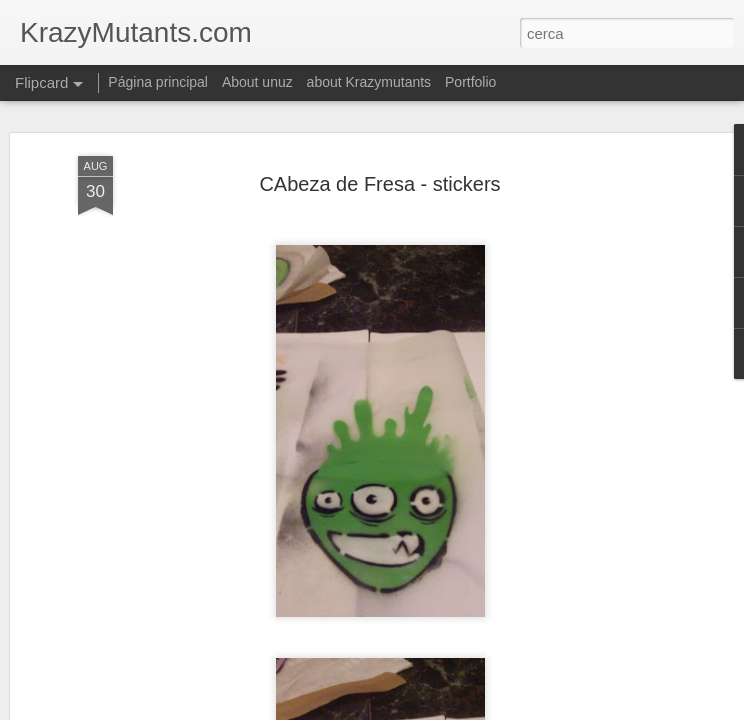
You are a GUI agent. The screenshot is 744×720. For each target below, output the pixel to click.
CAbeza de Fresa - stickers (379, 184)
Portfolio (470, 82)
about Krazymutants (369, 82)
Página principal (158, 82)
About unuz (257, 82)
